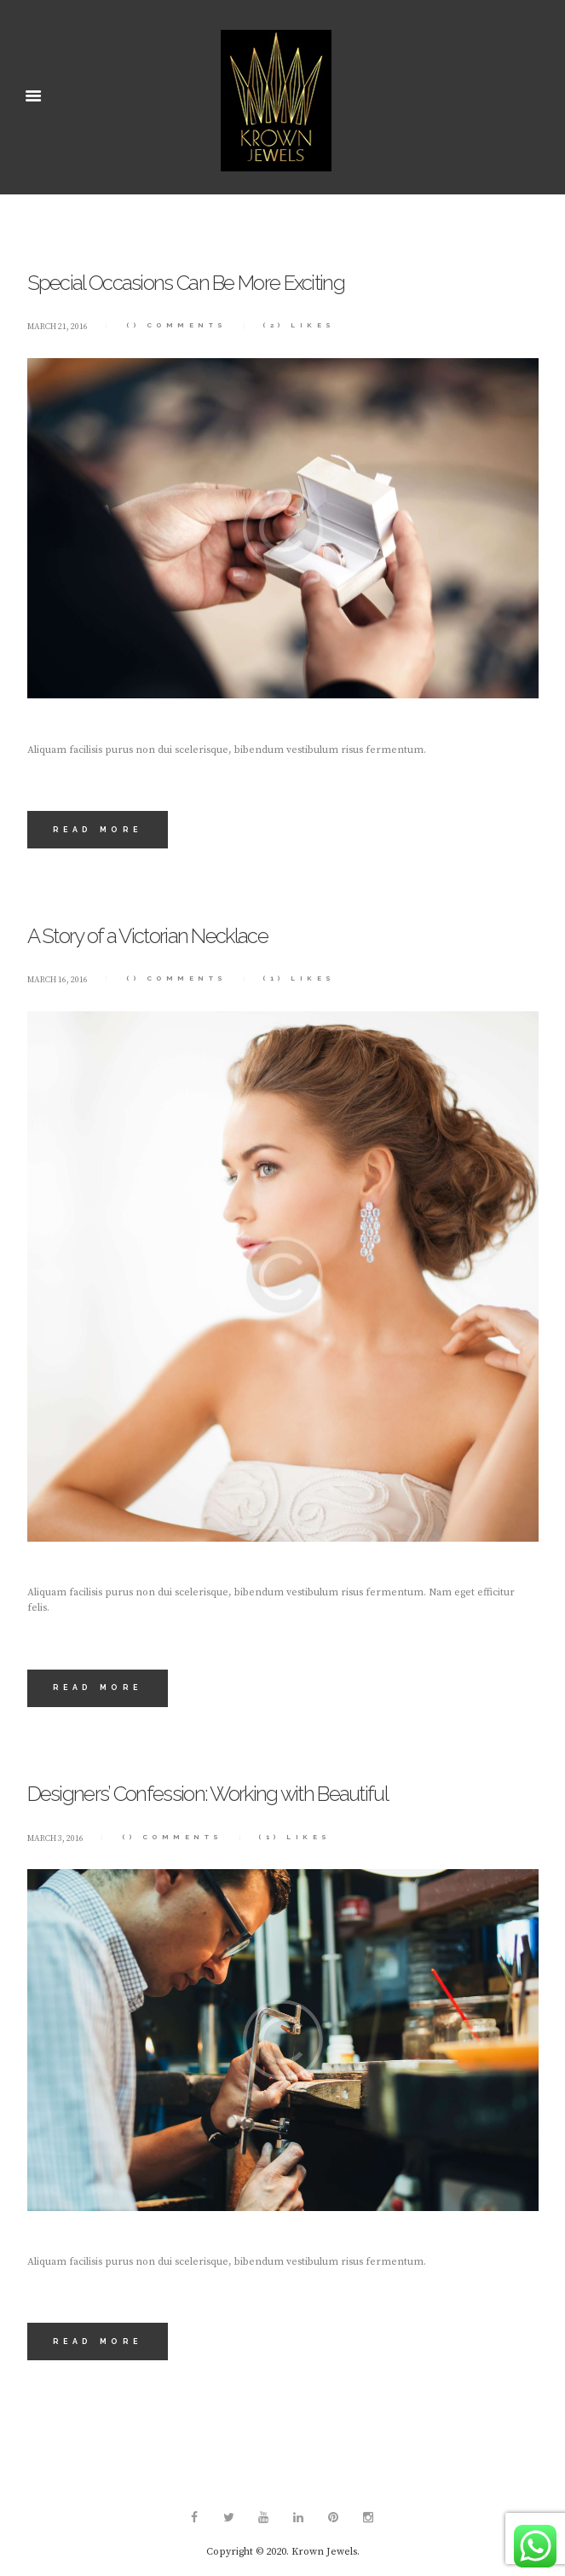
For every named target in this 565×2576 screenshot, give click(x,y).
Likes (299, 325)
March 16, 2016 (57, 980)
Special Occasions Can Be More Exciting (185, 282)
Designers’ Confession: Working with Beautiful (208, 1793)
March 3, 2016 (55, 1838)
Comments (177, 325)
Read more (97, 829)
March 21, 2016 (57, 326)
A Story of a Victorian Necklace (147, 935)
